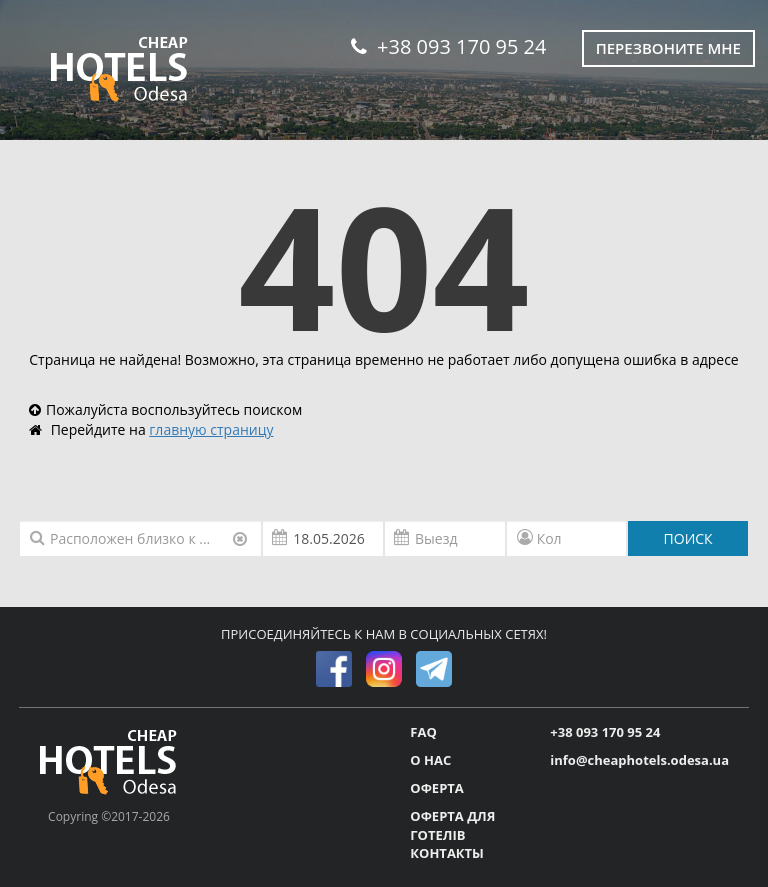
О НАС (430, 760)
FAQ (423, 732)
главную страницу (211, 429)
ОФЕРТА (436, 788)
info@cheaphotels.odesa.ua (639, 760)
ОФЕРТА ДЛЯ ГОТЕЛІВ (452, 825)
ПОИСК (688, 538)
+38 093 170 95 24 (448, 46)
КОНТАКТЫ (447, 853)
